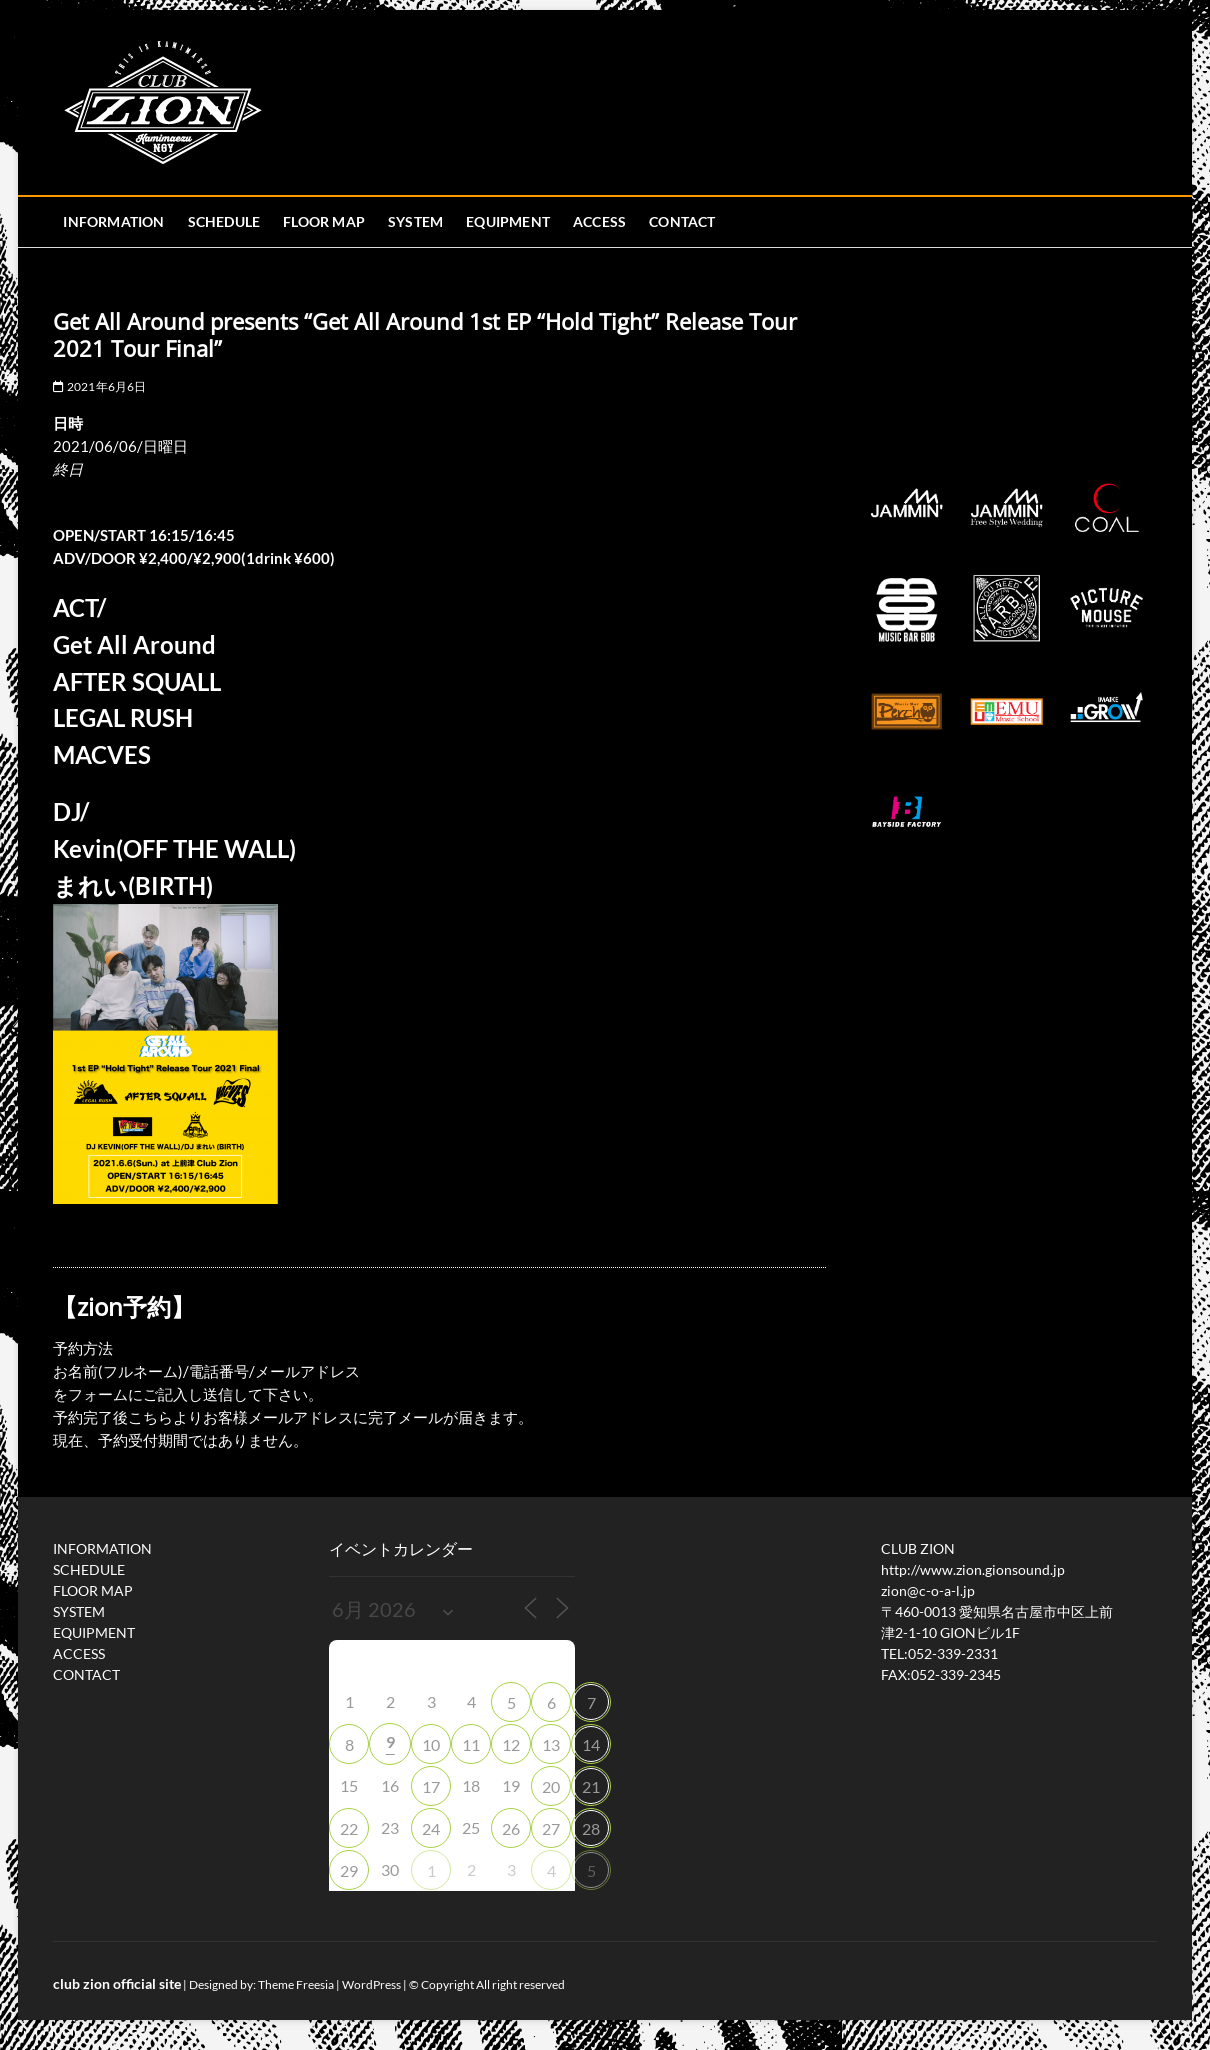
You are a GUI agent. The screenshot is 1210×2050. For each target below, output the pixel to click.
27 (551, 1828)
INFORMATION (113, 221)
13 (551, 1744)
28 (591, 1828)
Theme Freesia (296, 1984)
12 (511, 1744)
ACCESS (599, 221)
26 (511, 1828)
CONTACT (682, 221)
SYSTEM (415, 221)
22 (349, 1828)
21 (591, 1786)
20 (551, 1786)
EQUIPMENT (508, 221)
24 (431, 1828)
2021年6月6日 (99, 386)
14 (591, 1744)
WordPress (371, 1984)
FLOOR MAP (324, 221)
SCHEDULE (224, 221)
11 (471, 1744)
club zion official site (117, 1983)
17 (431, 1786)
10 (431, 1744)
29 (349, 1870)
